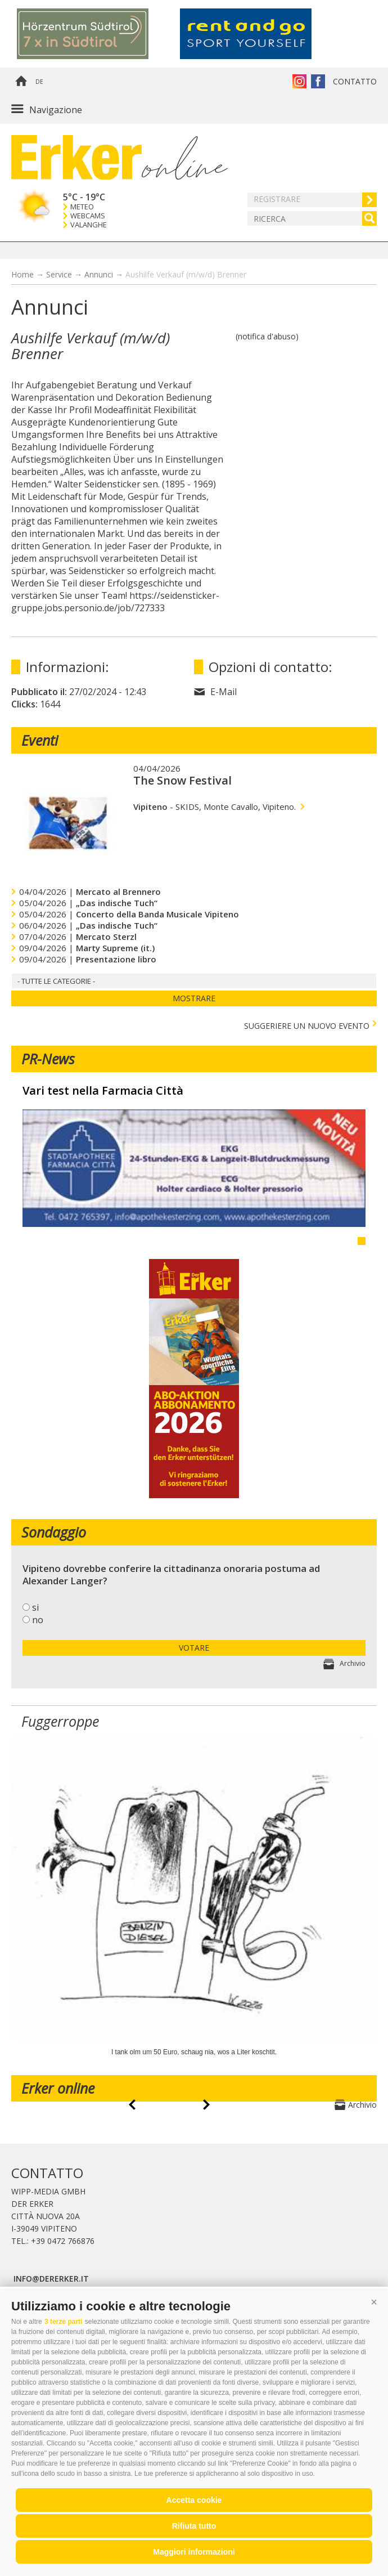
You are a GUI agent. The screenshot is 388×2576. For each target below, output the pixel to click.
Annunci (98, 274)
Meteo (82, 206)
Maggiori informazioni (193, 2551)
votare (194, 1647)
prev (132, 2104)
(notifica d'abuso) (267, 336)
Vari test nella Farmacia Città (102, 1090)
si (35, 1607)
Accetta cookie (194, 2500)
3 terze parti (63, 2322)
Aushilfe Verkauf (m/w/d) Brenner (185, 274)
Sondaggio (53, 1532)
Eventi (39, 740)
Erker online (57, 2088)
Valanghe (88, 225)
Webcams (87, 215)
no (37, 1620)
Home (21, 82)
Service (59, 274)
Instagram (299, 81)
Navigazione (55, 110)
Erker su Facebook (318, 81)
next (206, 2104)
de (39, 82)
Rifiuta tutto (194, 2525)
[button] (374, 2302)
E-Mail (223, 692)
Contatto (355, 81)
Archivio (353, 1663)
